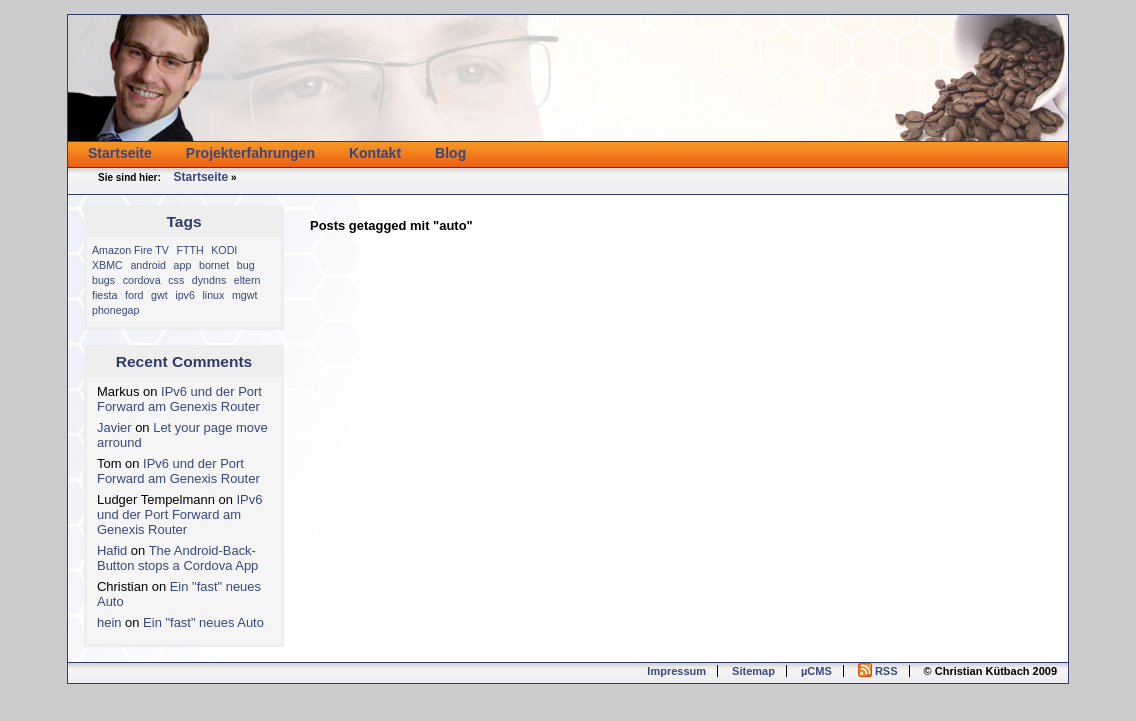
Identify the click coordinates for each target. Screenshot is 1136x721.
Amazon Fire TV (130, 250)
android (148, 265)
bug (246, 265)
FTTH (189, 250)
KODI (224, 250)
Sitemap (753, 671)
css (176, 280)
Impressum (676, 671)
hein (109, 622)
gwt (159, 295)
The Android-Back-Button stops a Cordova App (177, 558)
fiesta (104, 295)
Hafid (112, 550)
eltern (247, 280)
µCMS (816, 671)
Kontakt (375, 153)
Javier (114, 427)
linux (213, 295)
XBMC (107, 265)
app (183, 265)
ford (134, 295)
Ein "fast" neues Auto (203, 622)
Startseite (120, 153)
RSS (878, 671)
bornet (214, 265)
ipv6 (185, 295)
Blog (450, 153)
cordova (142, 280)
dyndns (209, 280)
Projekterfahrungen (250, 153)
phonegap (115, 310)
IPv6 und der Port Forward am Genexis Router (179, 399)
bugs (103, 280)
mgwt (244, 295)
